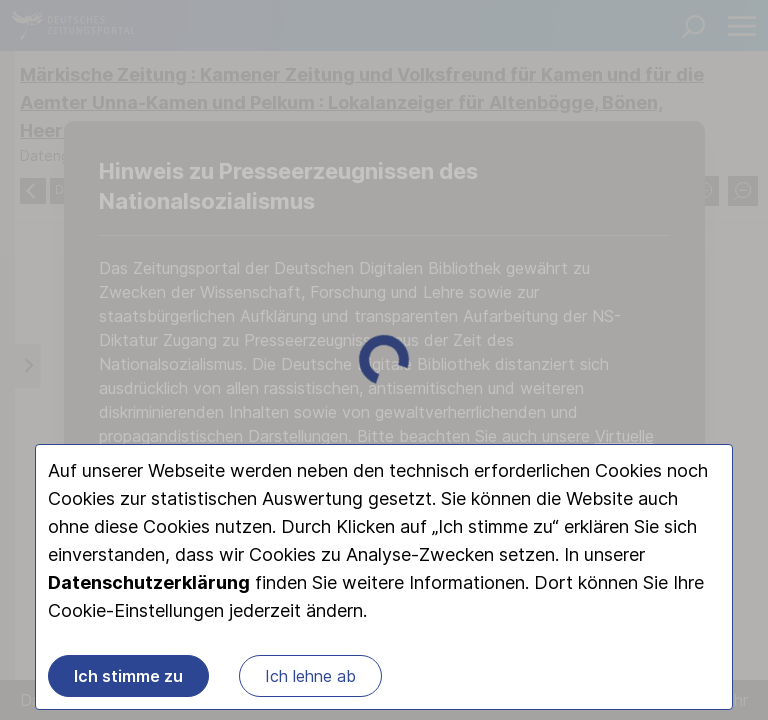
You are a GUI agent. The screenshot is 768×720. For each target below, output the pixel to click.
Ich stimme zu (128, 676)
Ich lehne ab (310, 676)
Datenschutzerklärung (149, 582)
